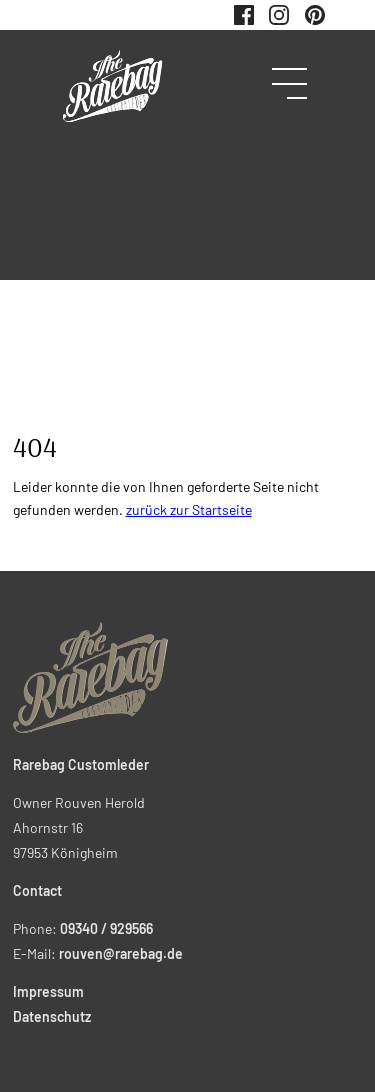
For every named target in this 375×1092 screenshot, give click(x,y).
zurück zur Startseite (189, 509)
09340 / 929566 (106, 928)
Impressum (48, 991)
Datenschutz (52, 1016)
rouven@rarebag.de (121, 953)
